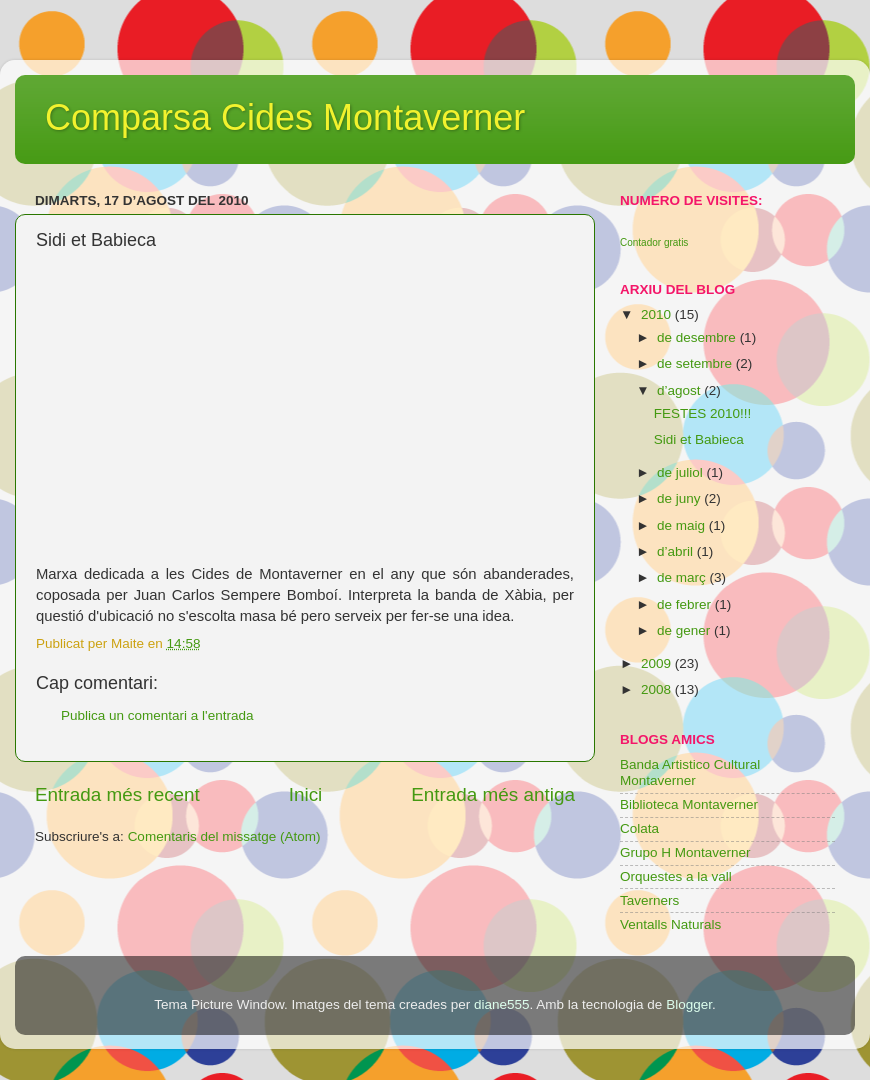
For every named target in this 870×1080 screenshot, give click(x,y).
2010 (658, 314)
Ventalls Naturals (670, 924)
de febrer (686, 604)
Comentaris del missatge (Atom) (224, 836)
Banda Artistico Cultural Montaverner (690, 772)
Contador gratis (654, 242)
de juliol (682, 472)
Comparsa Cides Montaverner (285, 117)
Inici (306, 794)
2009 (658, 663)
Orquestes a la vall (676, 876)
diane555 (502, 1004)
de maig (683, 525)
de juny (680, 498)
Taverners (649, 900)
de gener (685, 630)
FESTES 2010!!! (703, 413)
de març (683, 577)
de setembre (696, 363)
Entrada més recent (117, 794)
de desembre (698, 337)
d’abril (677, 551)
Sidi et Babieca (699, 439)
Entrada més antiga (493, 794)
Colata (639, 828)
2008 (658, 689)
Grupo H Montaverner (685, 852)
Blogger (689, 1004)
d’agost (680, 390)
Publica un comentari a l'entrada (157, 715)
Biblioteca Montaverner (689, 804)
